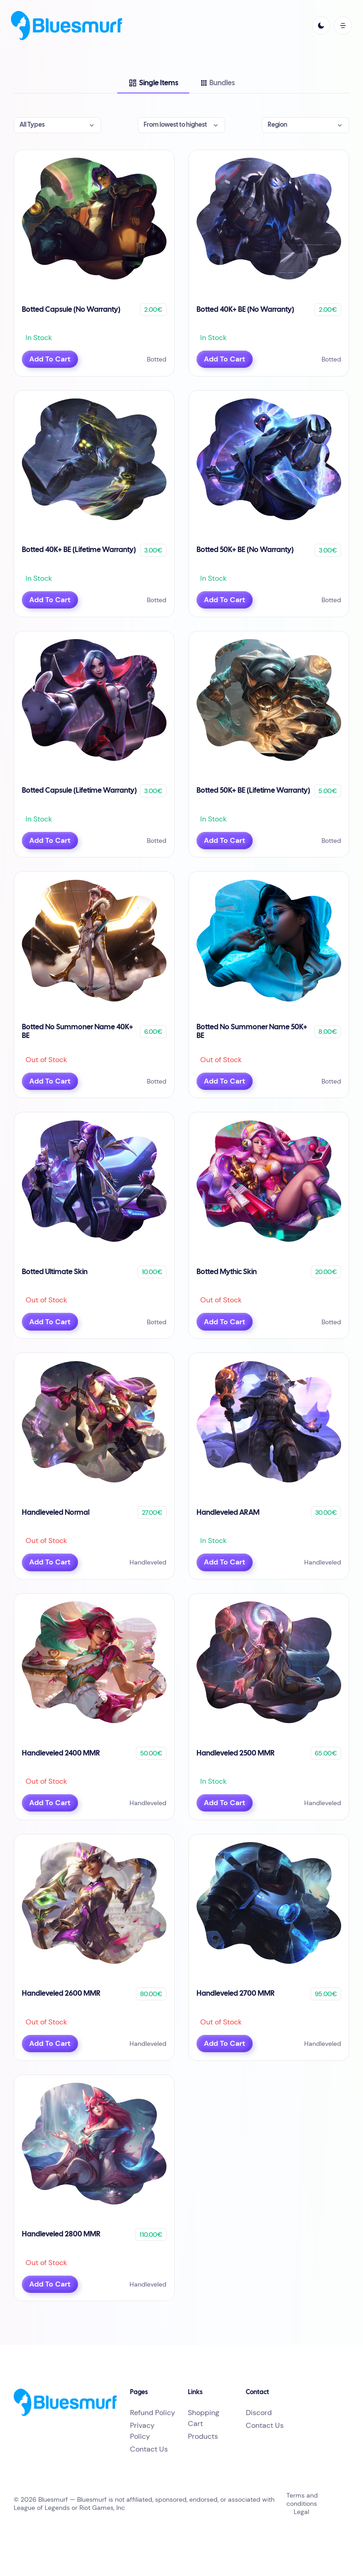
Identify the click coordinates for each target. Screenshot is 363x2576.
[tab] (153, 83)
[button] (57, 125)
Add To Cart (50, 359)
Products (203, 2436)
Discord (259, 2412)
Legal (301, 2512)
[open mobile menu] (343, 25)
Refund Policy (152, 2412)
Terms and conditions (302, 2499)
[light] (321, 25)
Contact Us (149, 2449)
